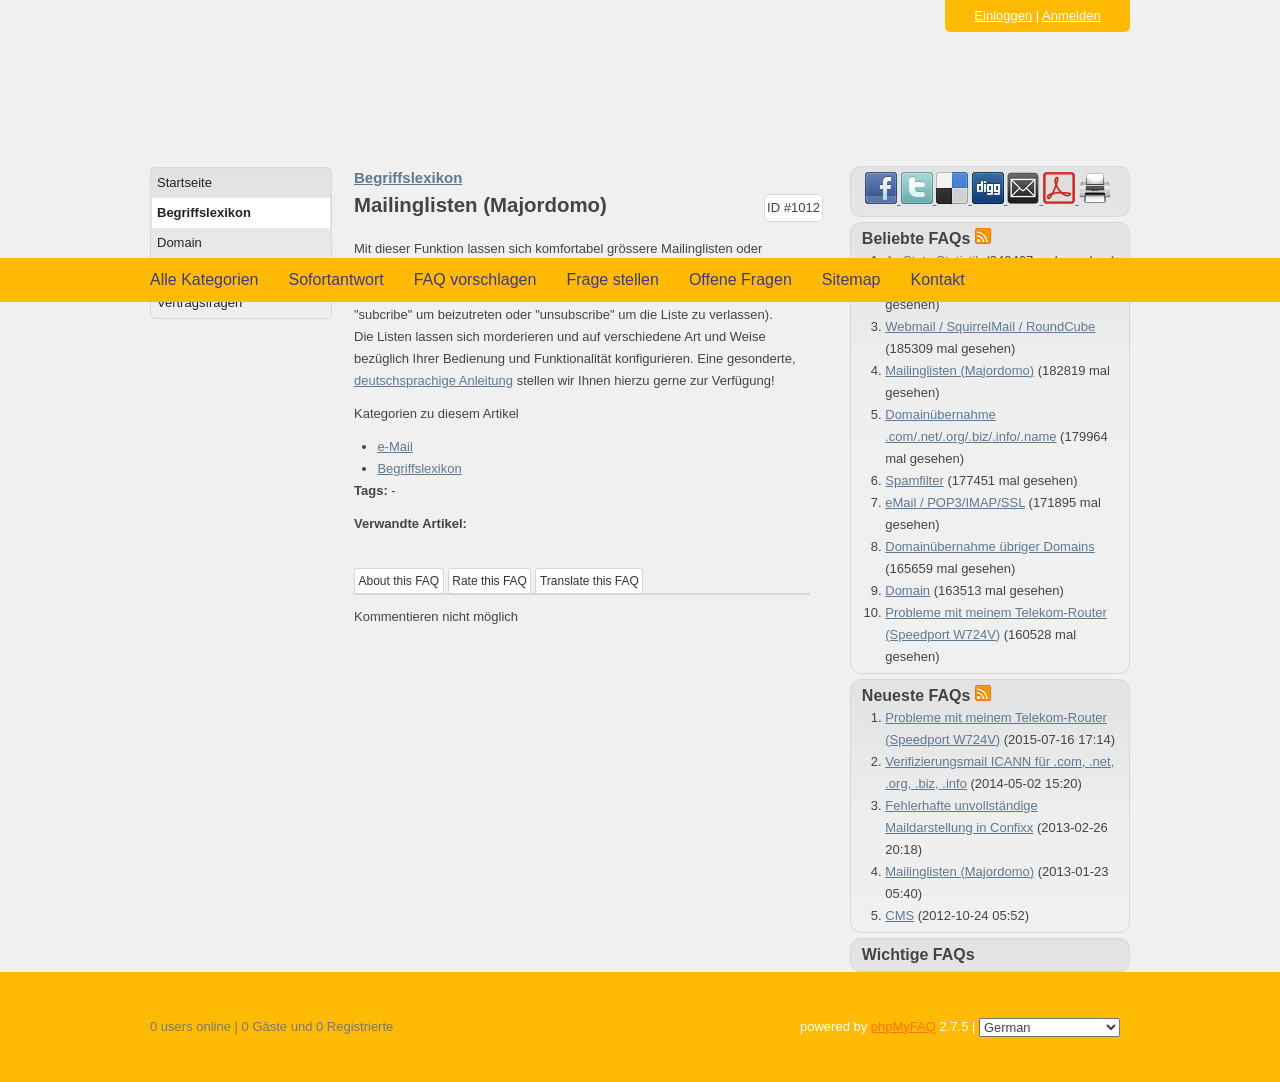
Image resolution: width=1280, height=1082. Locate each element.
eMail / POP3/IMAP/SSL (955, 502)
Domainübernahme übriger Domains (990, 546)
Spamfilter (914, 480)
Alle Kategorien (204, 279)
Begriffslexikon (204, 212)
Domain (179, 242)
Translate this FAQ (589, 581)
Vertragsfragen (199, 302)
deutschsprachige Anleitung (433, 380)
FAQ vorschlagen (475, 279)
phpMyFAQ (903, 1026)
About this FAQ (399, 581)
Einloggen (1003, 15)
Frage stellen (612, 279)
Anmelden (1071, 15)
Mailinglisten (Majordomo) (959, 370)
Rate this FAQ (489, 581)
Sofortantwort (336, 279)
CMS (899, 915)
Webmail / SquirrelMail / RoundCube (990, 326)
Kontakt (938, 279)
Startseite (184, 182)
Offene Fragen (740, 279)
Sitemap (851, 279)
